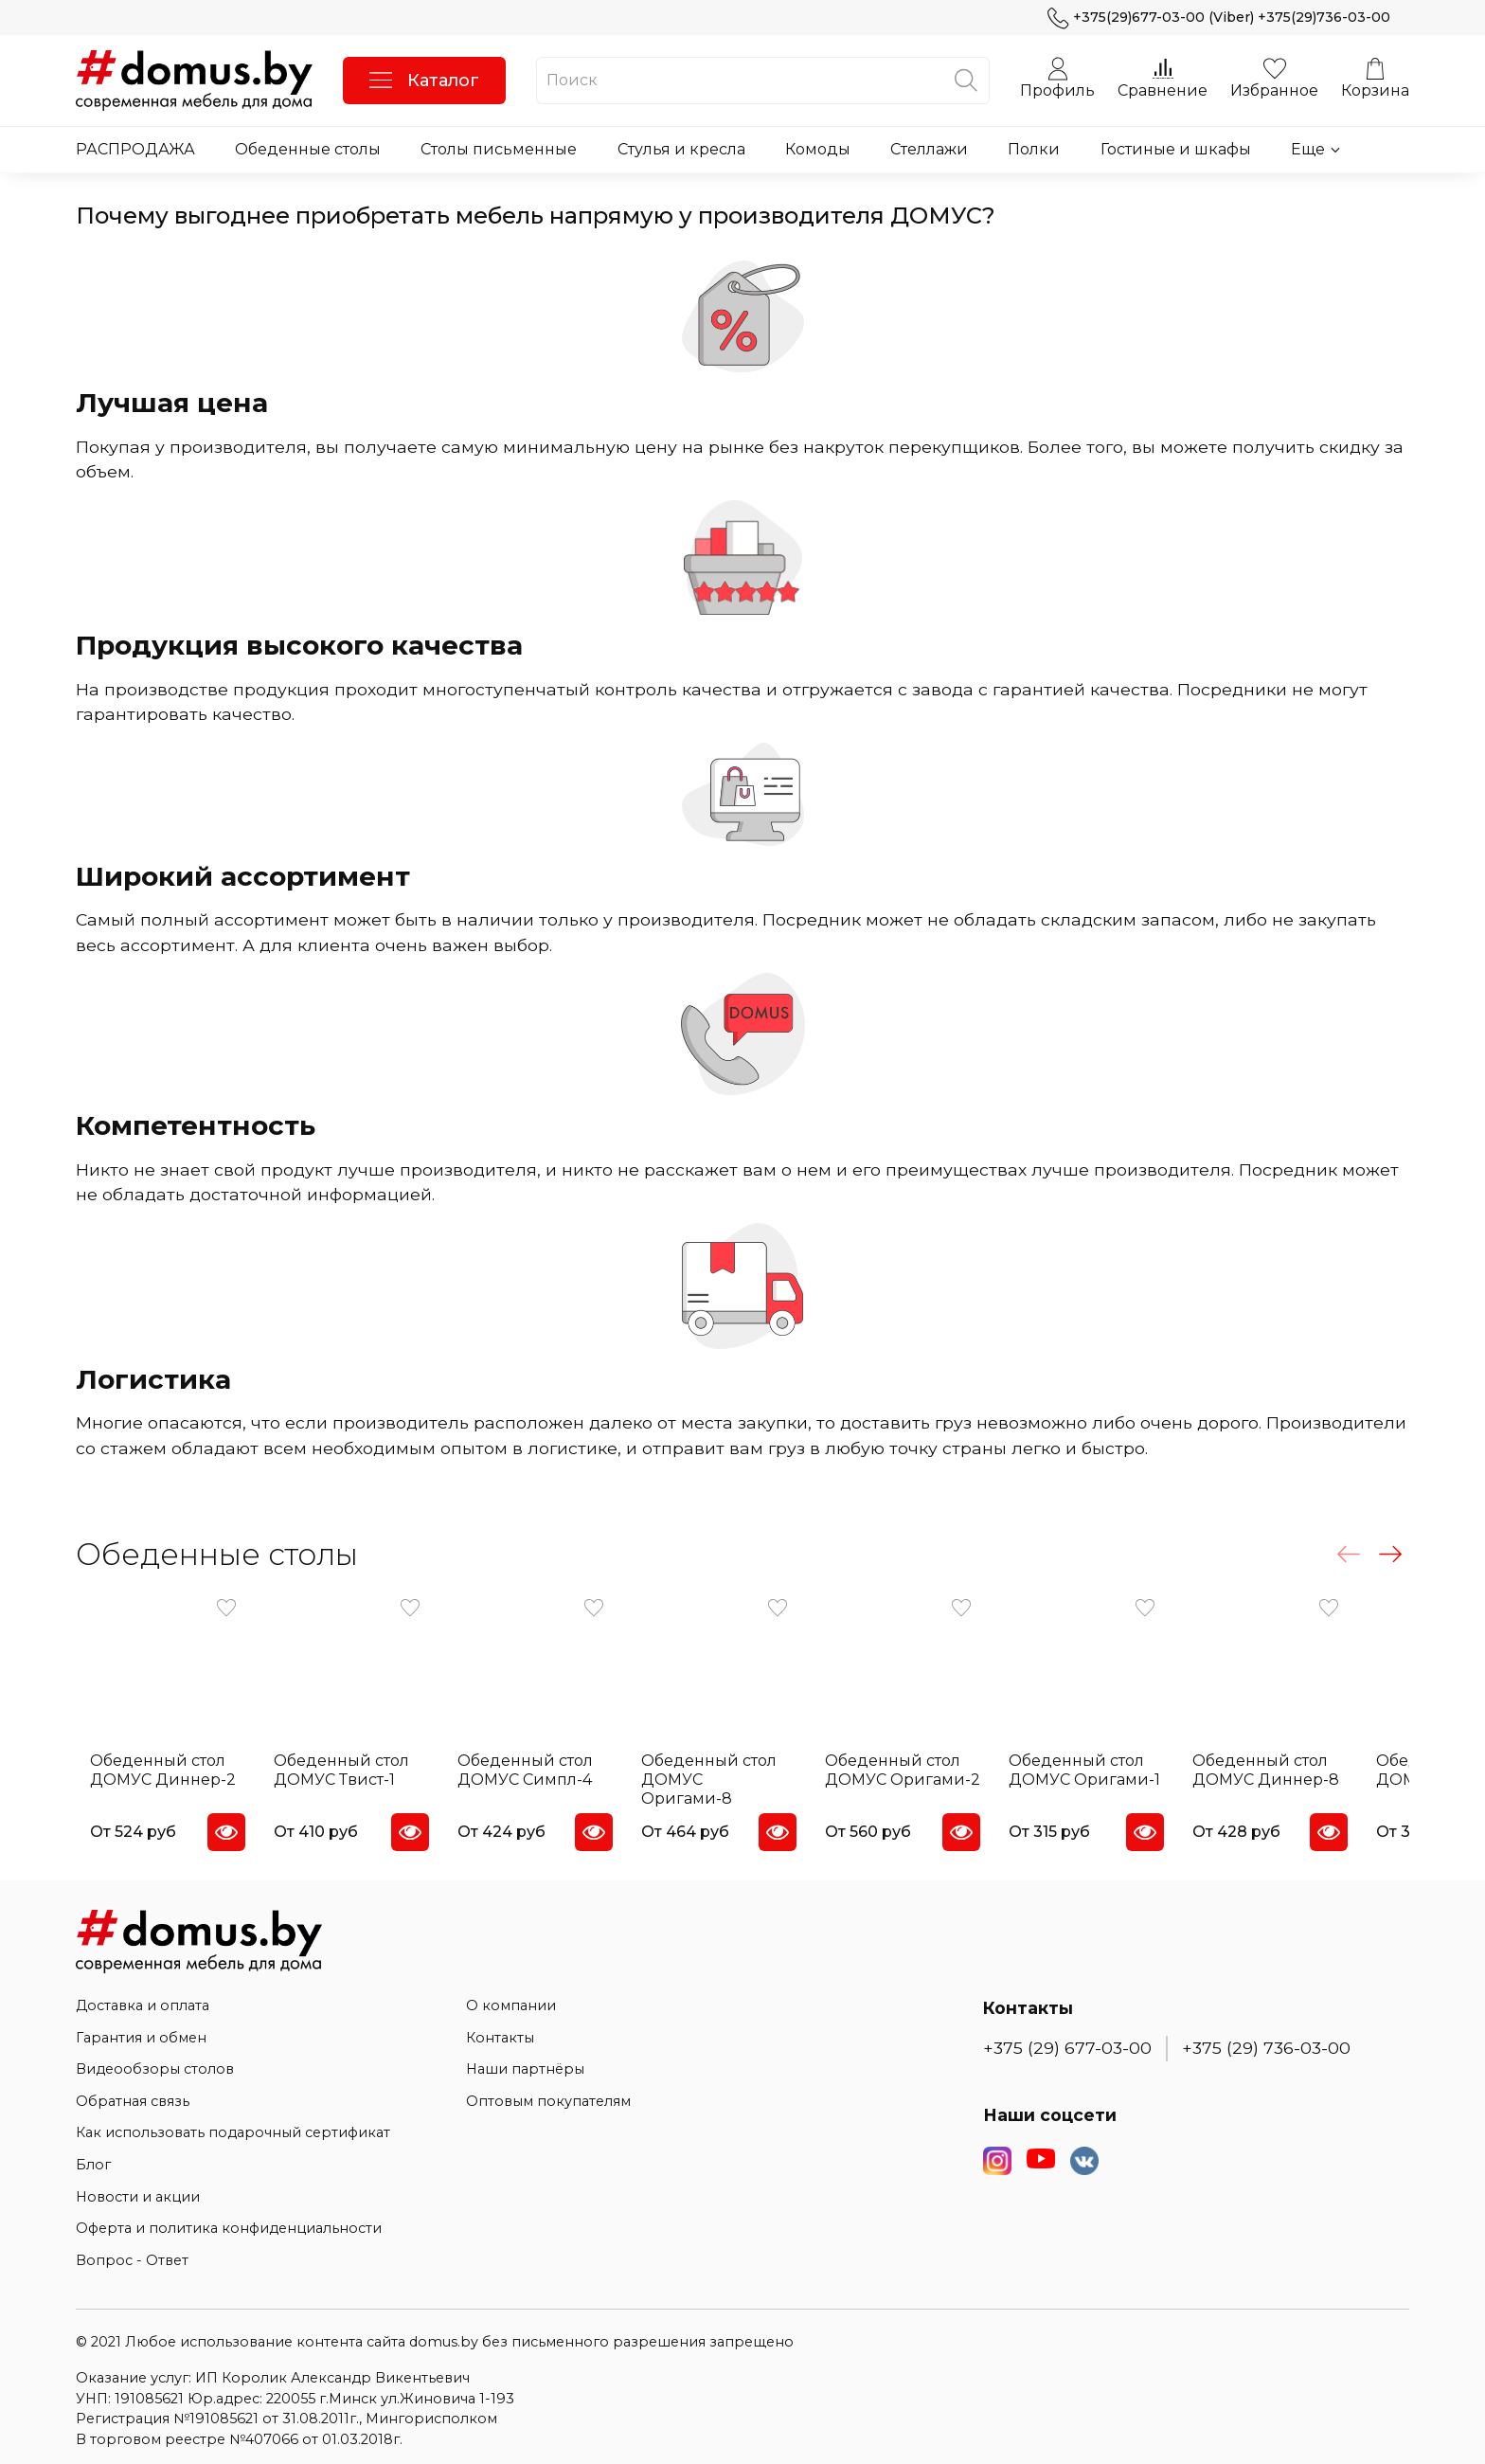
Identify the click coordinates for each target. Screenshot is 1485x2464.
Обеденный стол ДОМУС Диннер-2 (149, 1780)
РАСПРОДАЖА (135, 149)
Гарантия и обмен (141, 2029)
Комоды (817, 149)
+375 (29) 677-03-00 (1067, 2040)
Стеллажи (929, 149)
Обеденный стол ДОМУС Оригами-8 (737, 1780)
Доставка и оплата (142, 1996)
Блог (93, 2156)
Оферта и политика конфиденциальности (229, 2220)
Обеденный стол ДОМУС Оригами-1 (1124, 1780)
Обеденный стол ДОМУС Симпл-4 (532, 1780)
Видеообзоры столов (155, 2061)
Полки (1034, 149)
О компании (511, 1996)
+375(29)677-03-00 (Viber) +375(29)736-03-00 (1218, 17)
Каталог (424, 80)
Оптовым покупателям (548, 2092)
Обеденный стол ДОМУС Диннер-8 (1316, 1780)
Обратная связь (132, 2092)
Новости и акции (138, 2188)
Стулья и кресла (681, 149)
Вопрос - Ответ (132, 2251)
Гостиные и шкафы (1175, 149)
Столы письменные (498, 149)
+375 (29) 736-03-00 (1266, 2040)
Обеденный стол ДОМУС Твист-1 (337, 1780)
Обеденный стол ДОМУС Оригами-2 (932, 1780)
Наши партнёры (525, 2061)
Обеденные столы (308, 149)
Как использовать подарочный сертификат (233, 2124)
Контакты (500, 2029)
